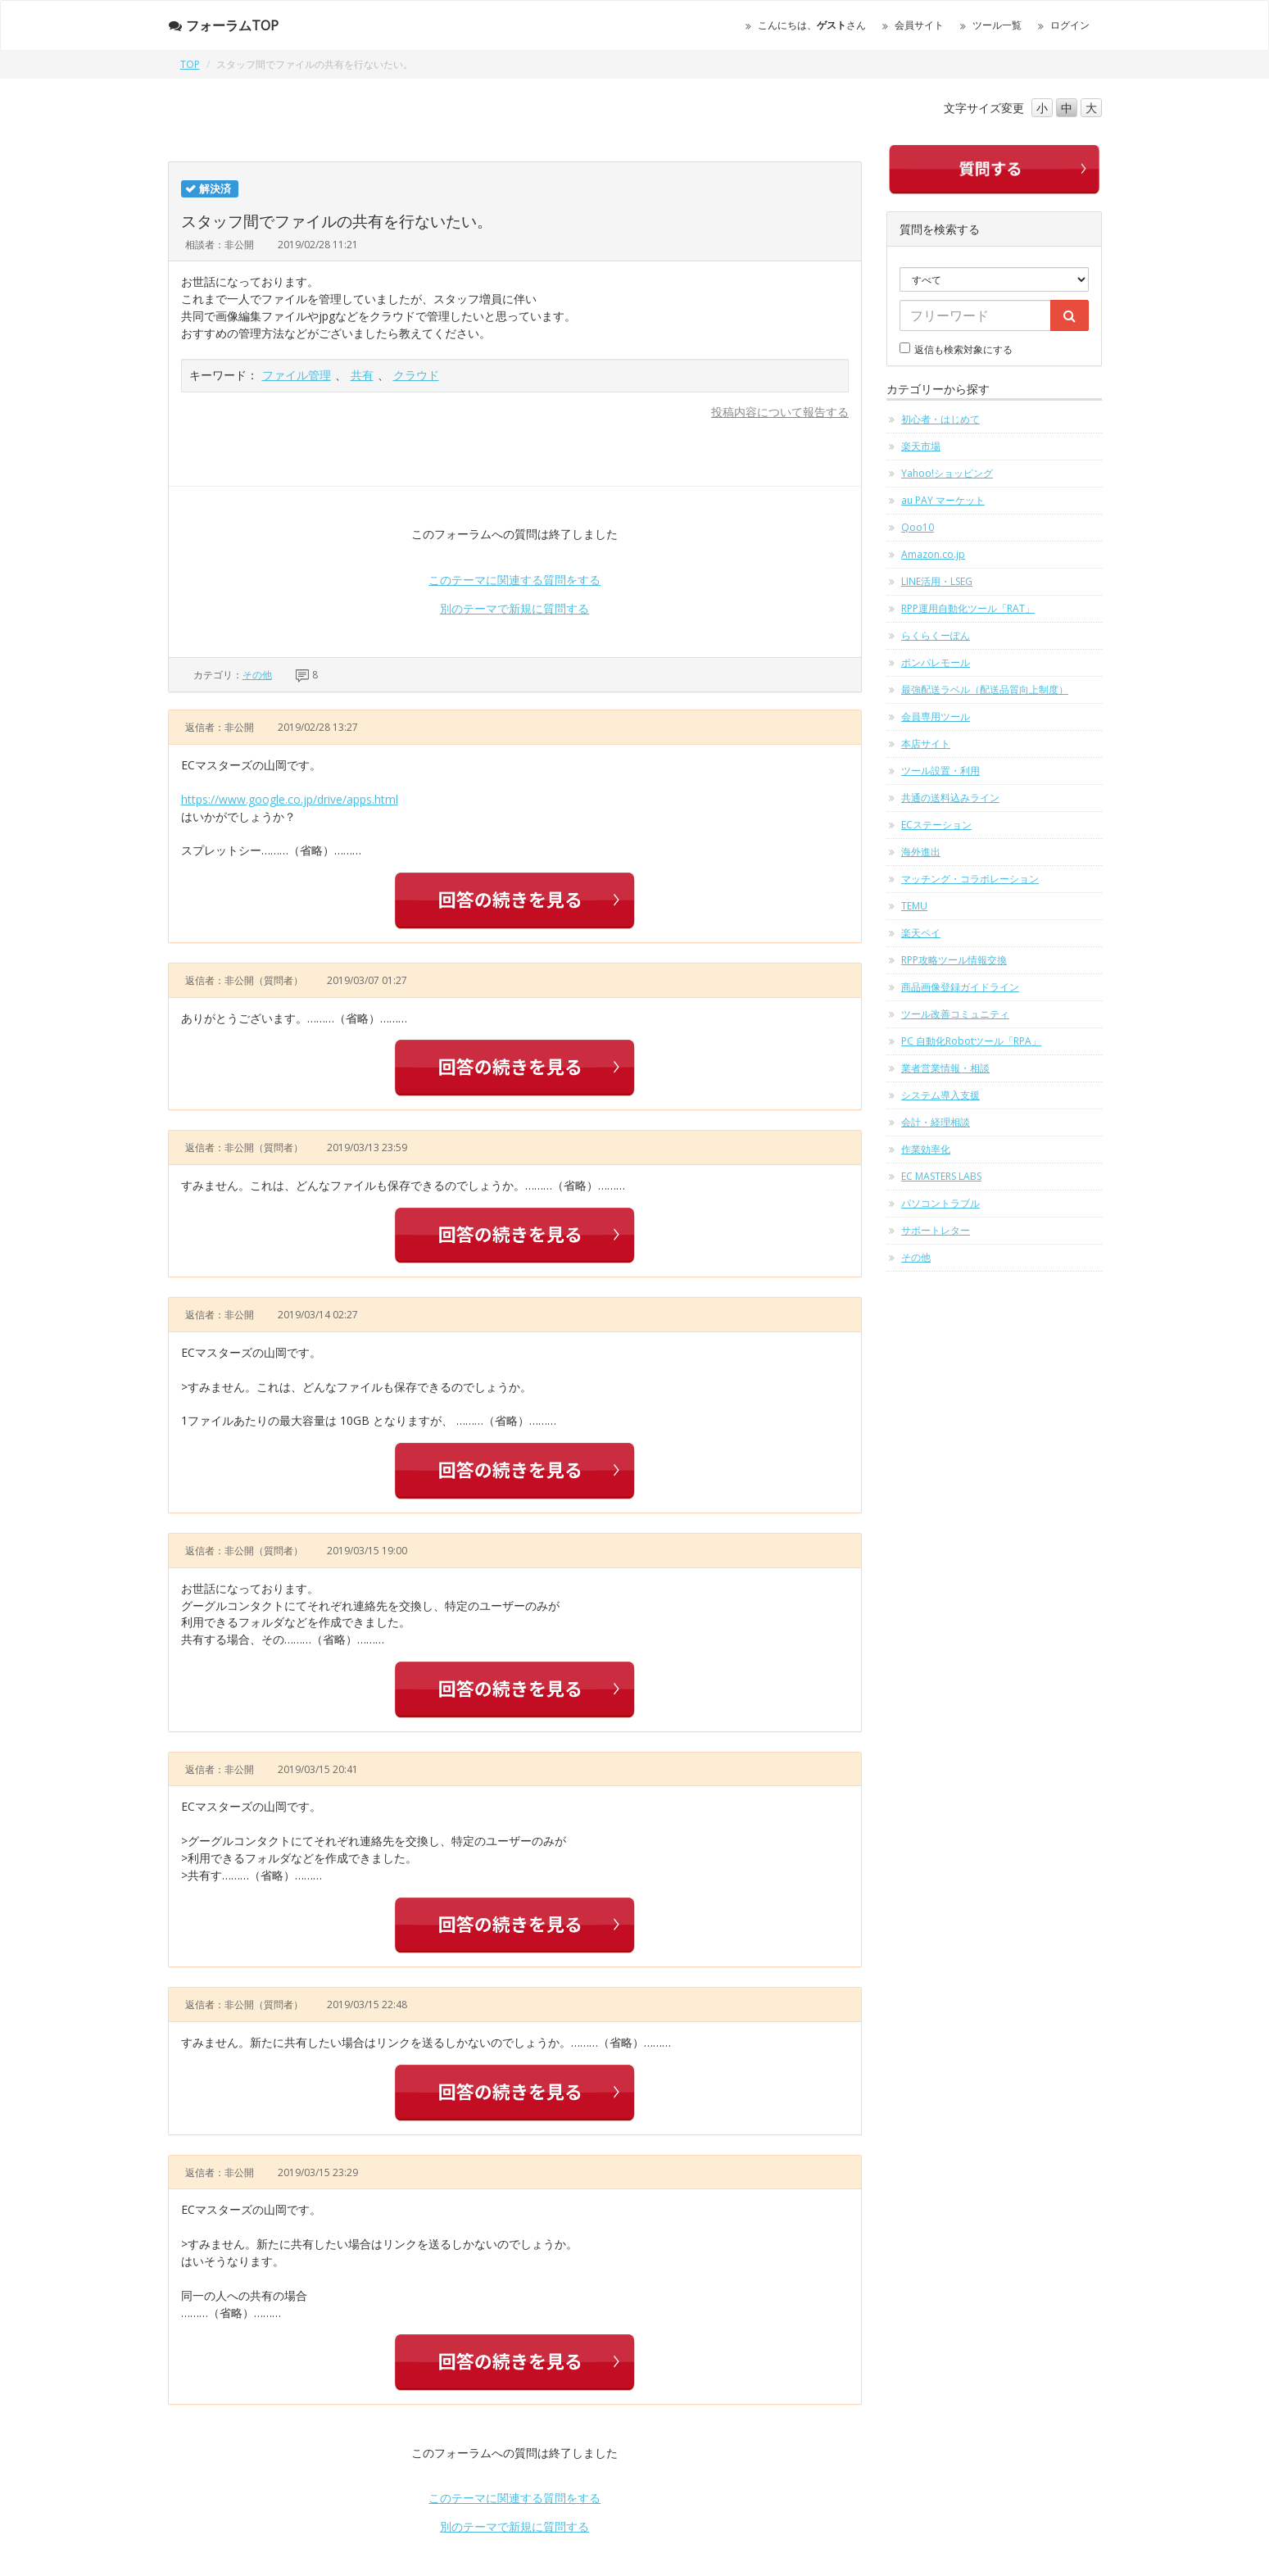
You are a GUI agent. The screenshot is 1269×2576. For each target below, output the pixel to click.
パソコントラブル (940, 1203)
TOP (190, 64)
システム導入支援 (940, 1095)
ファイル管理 (296, 375)
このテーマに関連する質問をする (514, 579)
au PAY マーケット (943, 500)
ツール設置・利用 (940, 771)
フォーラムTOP (223, 25)
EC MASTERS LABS (941, 1176)
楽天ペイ (920, 933)
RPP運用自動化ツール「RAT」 (968, 608)
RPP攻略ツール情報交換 (954, 960)
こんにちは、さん (812, 25)
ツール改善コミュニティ (955, 1014)
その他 (257, 675)
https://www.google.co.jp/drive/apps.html (289, 799)
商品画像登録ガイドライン (960, 987)
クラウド (416, 375)
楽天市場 (920, 446)
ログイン (1070, 25)
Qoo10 (917, 527)
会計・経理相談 (935, 1122)
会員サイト (919, 25)
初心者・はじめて (940, 419)
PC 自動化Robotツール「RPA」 (971, 1041)
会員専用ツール (935, 716)
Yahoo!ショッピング (947, 473)
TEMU (914, 906)
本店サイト (925, 744)
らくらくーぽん (935, 635)
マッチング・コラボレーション (970, 879)
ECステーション (936, 825)
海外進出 (920, 852)
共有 (362, 375)
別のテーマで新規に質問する (514, 608)
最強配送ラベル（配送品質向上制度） (984, 689)
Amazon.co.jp (933, 554)
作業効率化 (925, 1149)
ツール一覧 (997, 25)
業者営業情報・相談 (945, 1068)
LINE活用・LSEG (936, 581)
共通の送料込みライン (950, 798)
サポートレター (935, 1230)
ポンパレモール (935, 662)
